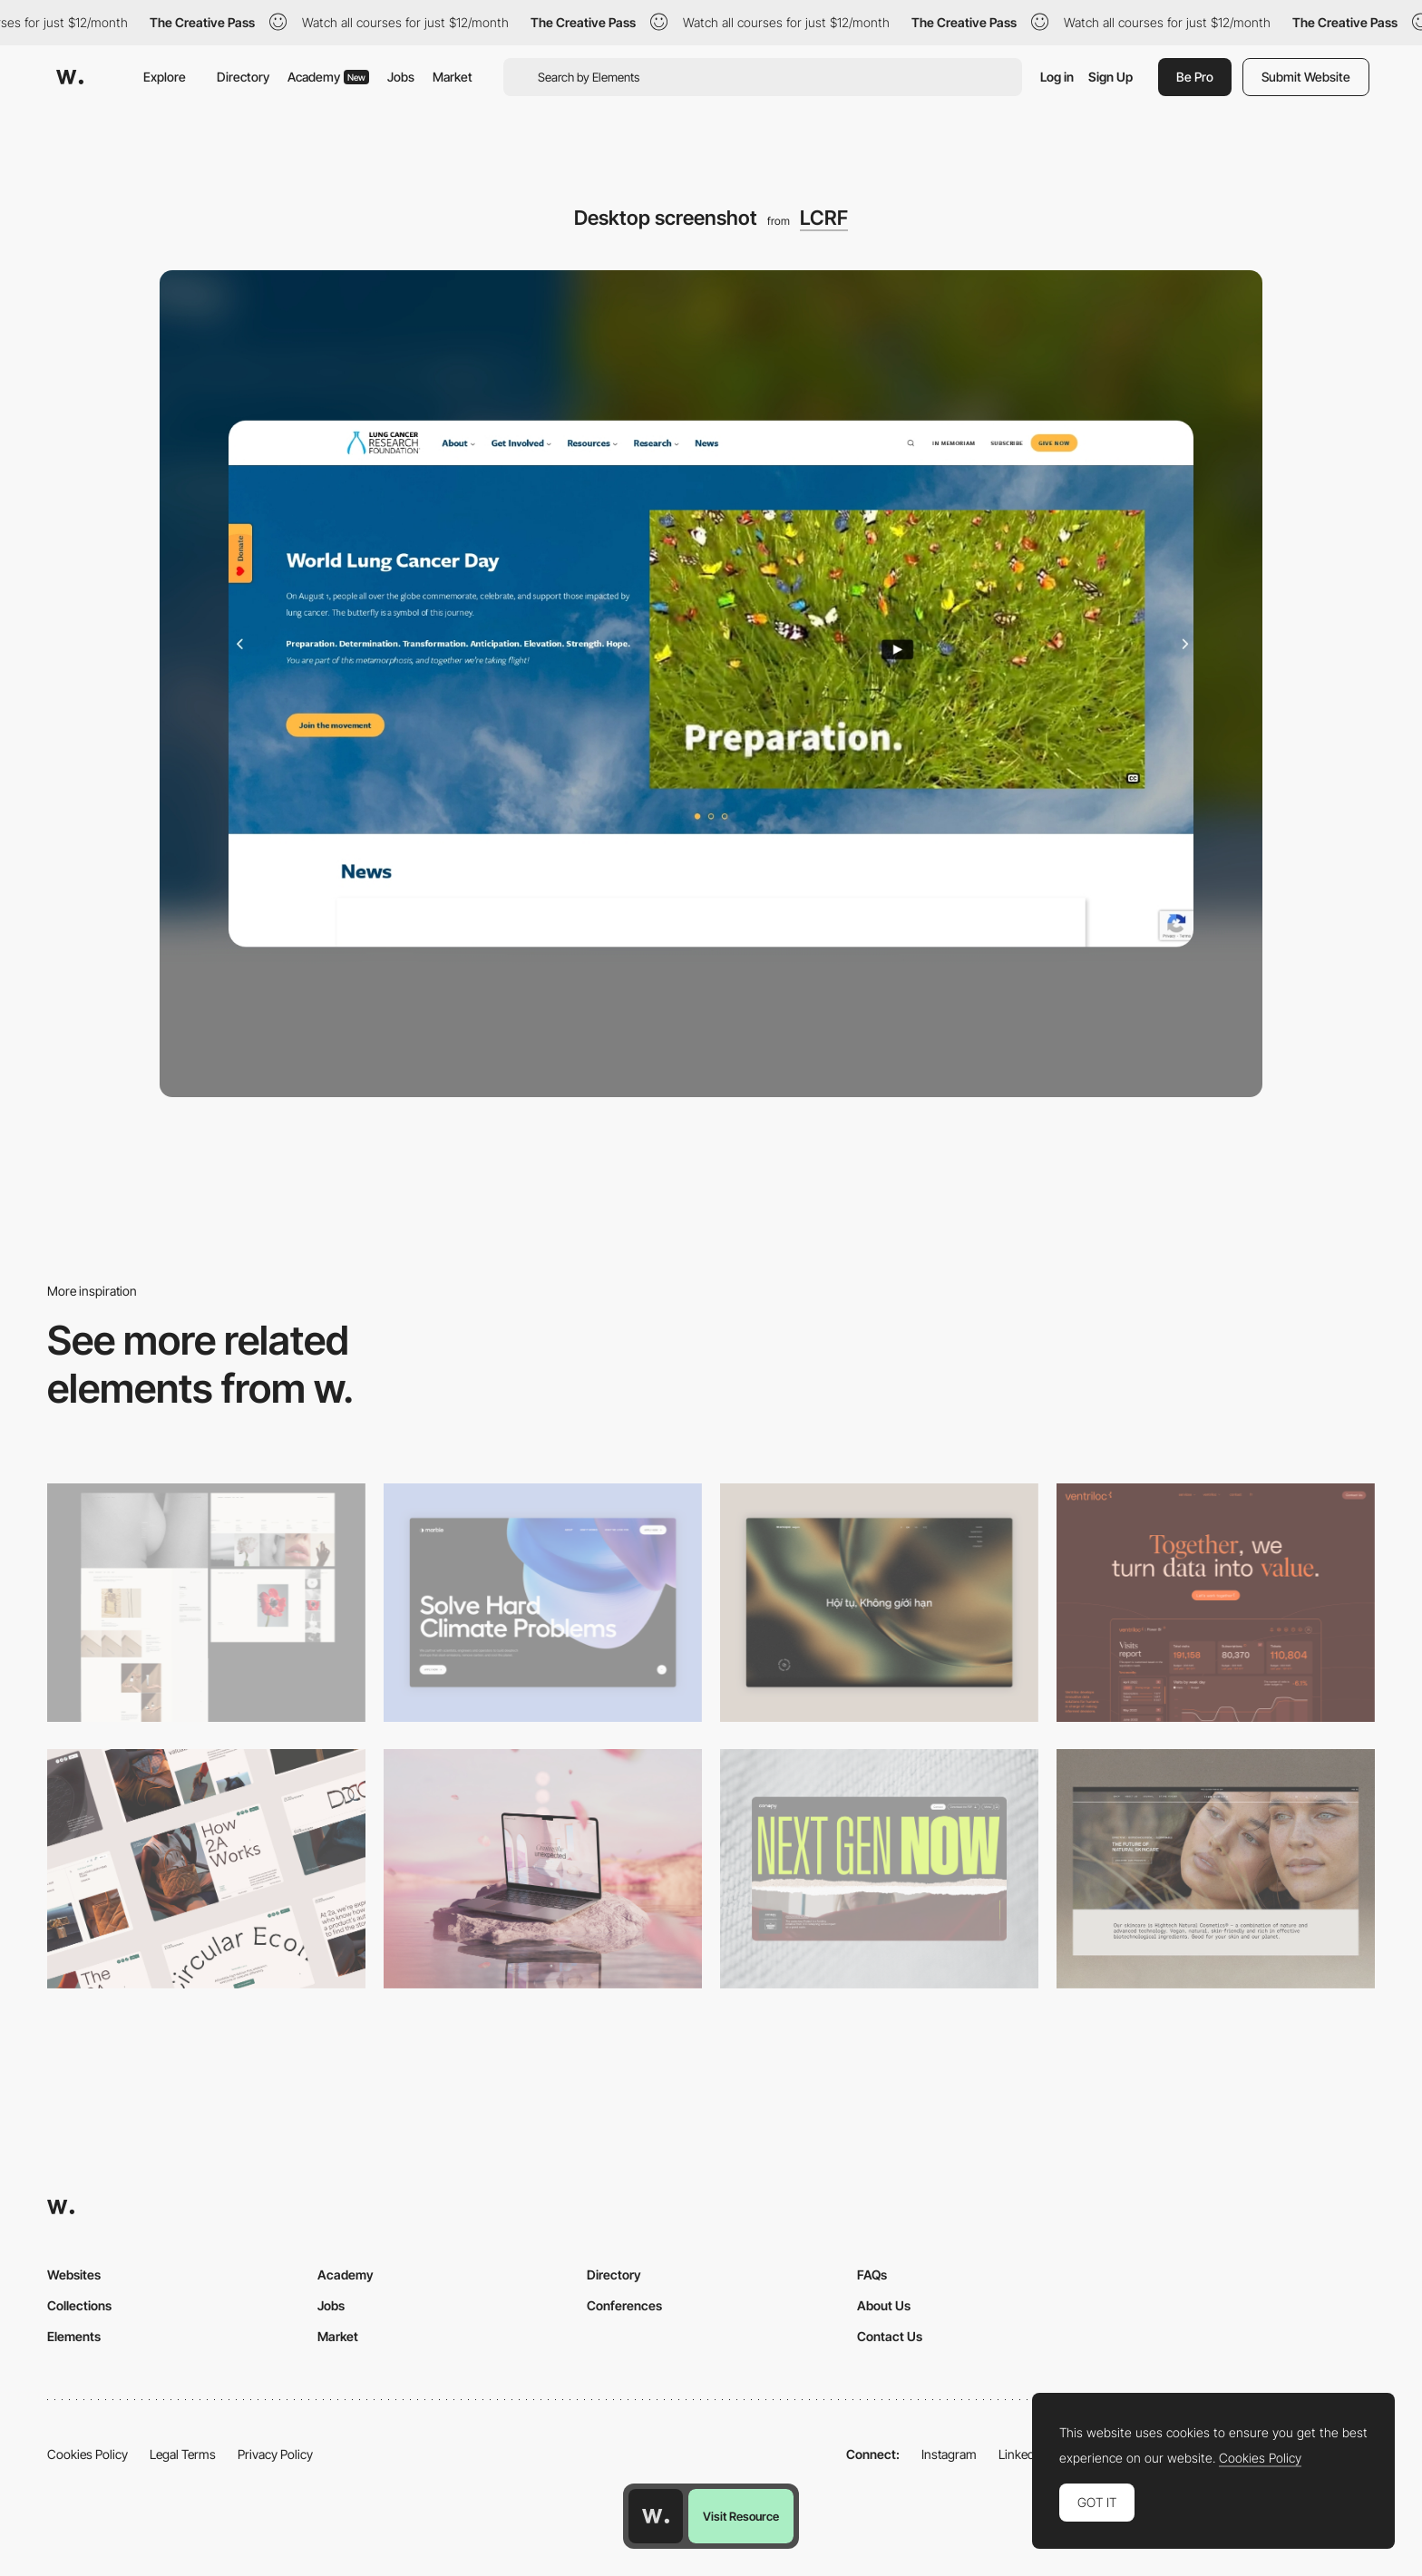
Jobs (400, 76)
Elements (74, 2336)
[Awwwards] (69, 77)
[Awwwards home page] (655, 2516)
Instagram (949, 2454)
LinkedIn (1021, 2454)
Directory (243, 76)
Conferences (624, 2305)
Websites (74, 2274)
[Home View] (879, 1602)
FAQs (872, 2274)
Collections (79, 2305)
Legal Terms (183, 2454)
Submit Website (1305, 76)
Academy (328, 76)
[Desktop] (1216, 1602)
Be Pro (1194, 76)
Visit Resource (741, 2516)
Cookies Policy (87, 2454)
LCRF (824, 218)
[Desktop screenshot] (206, 1602)
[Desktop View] (543, 1602)
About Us (884, 2305)
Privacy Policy (275, 2454)
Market (452, 76)
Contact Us (889, 2336)
